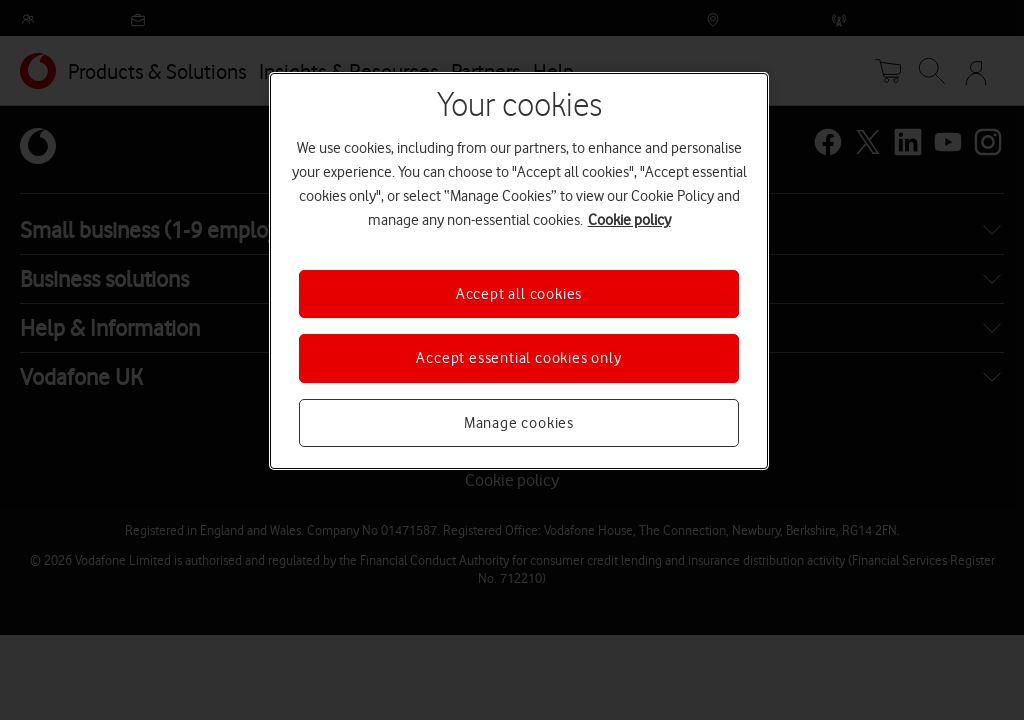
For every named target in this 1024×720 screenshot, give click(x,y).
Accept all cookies (519, 294)
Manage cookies (519, 423)
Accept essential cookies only (518, 358)
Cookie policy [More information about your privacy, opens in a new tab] (629, 220)
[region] (519, 271)
